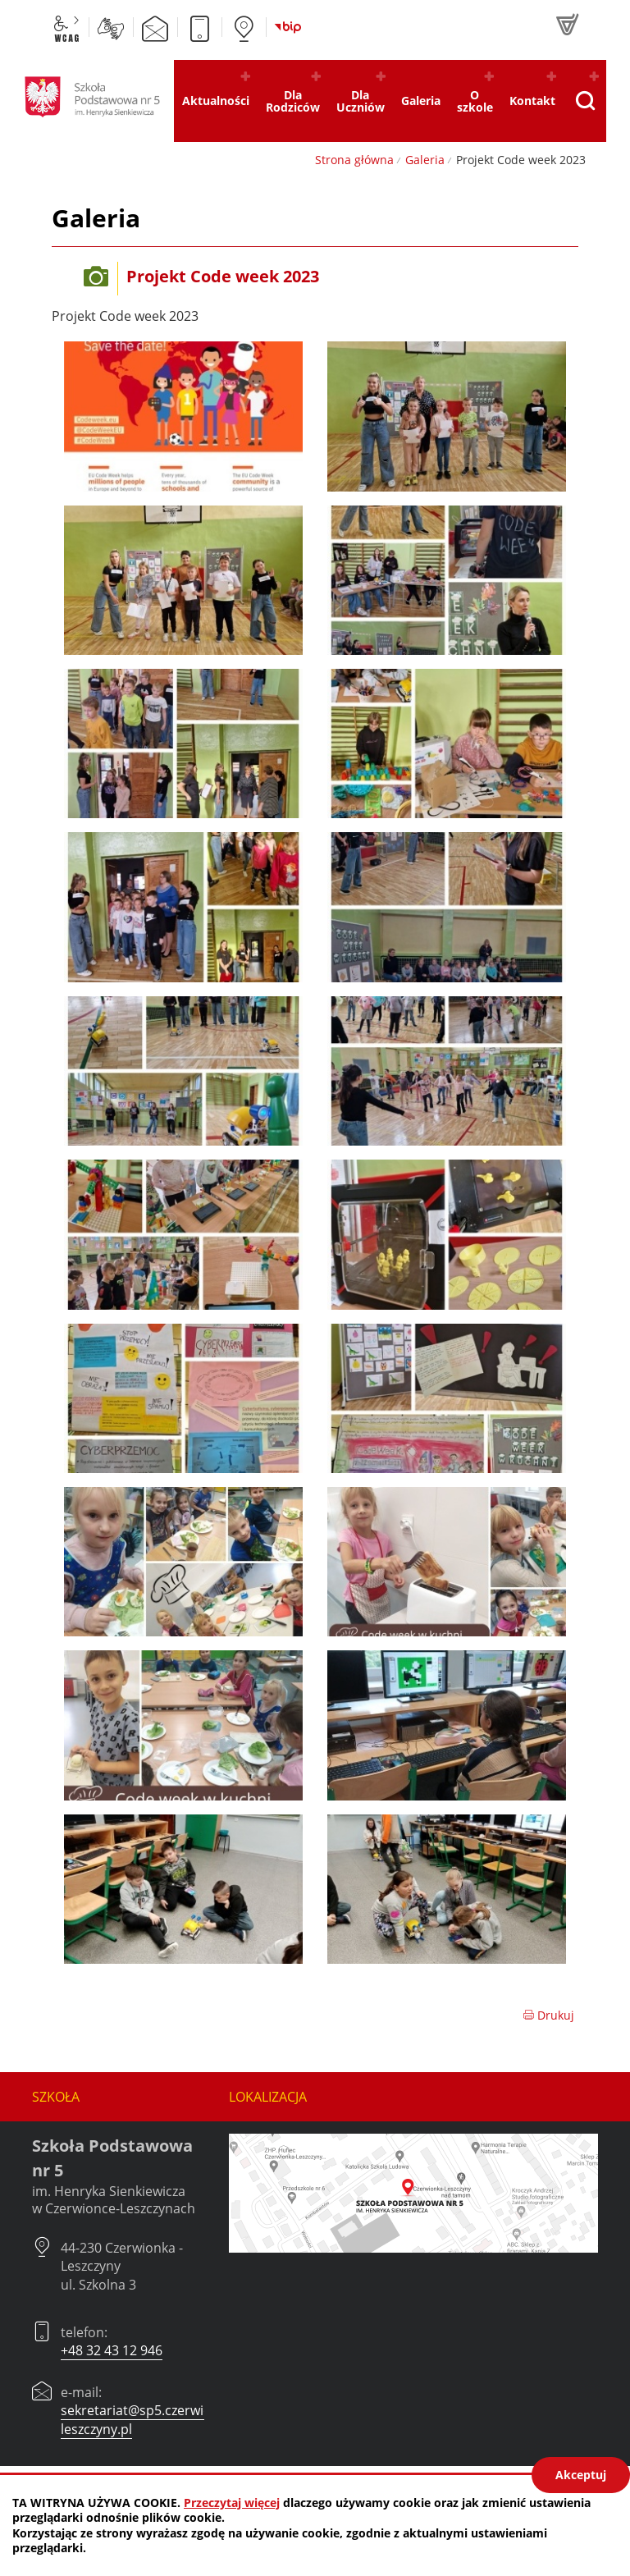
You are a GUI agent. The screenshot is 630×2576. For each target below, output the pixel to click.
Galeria (425, 159)
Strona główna (354, 159)
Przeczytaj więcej (232, 2502)
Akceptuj (580, 2474)
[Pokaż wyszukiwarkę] (585, 101)
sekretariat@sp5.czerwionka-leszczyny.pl (149, 2419)
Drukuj (548, 2015)
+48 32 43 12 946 (111, 2350)
